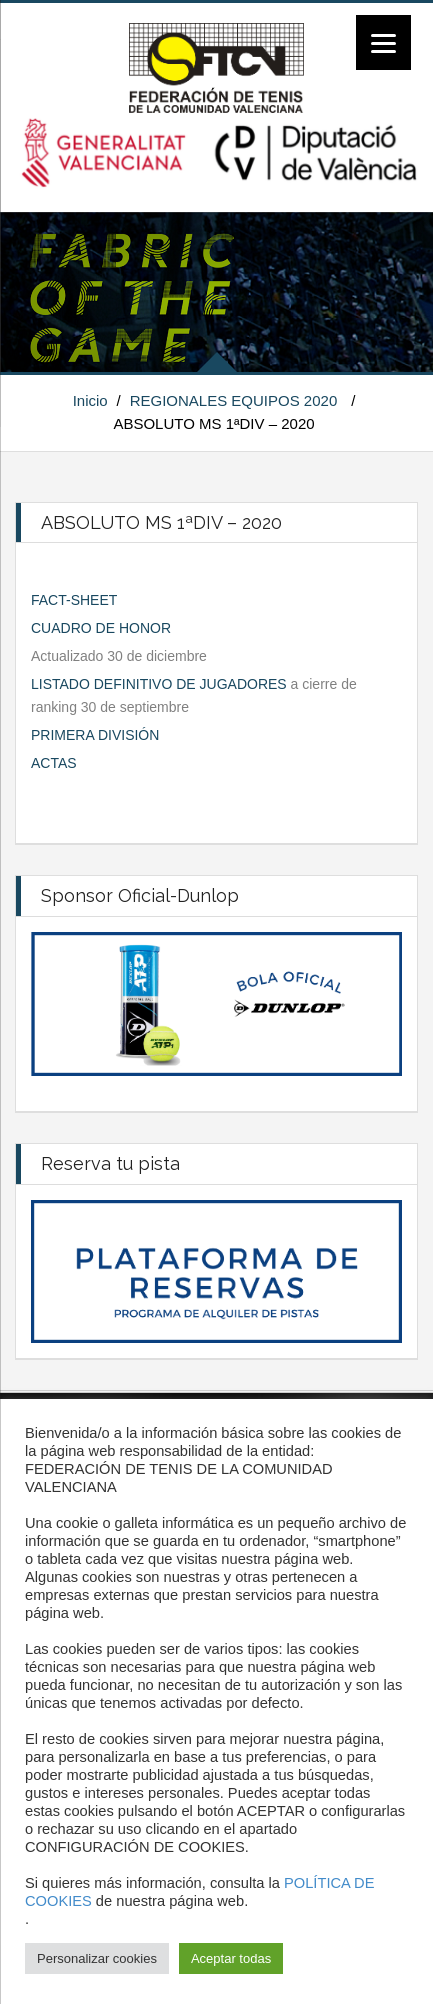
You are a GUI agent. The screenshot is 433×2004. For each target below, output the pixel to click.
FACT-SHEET (74, 600)
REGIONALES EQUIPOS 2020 (234, 400)
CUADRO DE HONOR (101, 628)
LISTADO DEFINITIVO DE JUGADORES (159, 684)
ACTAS (54, 763)
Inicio (90, 400)
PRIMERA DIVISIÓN (95, 735)
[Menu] (383, 42)
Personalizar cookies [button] (97, 1958)
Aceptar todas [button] (231, 1958)
